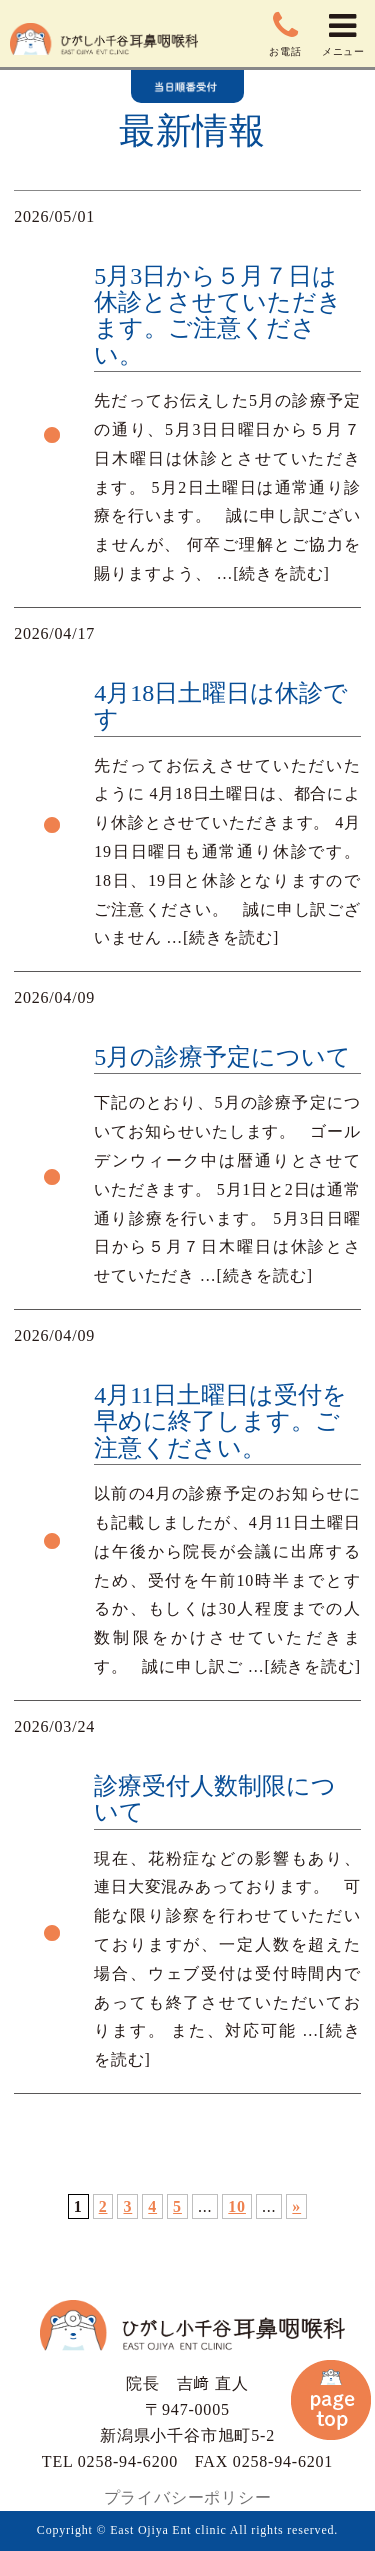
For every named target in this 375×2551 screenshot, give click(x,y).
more (187, 399)
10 (237, 2206)
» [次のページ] (296, 2206)
